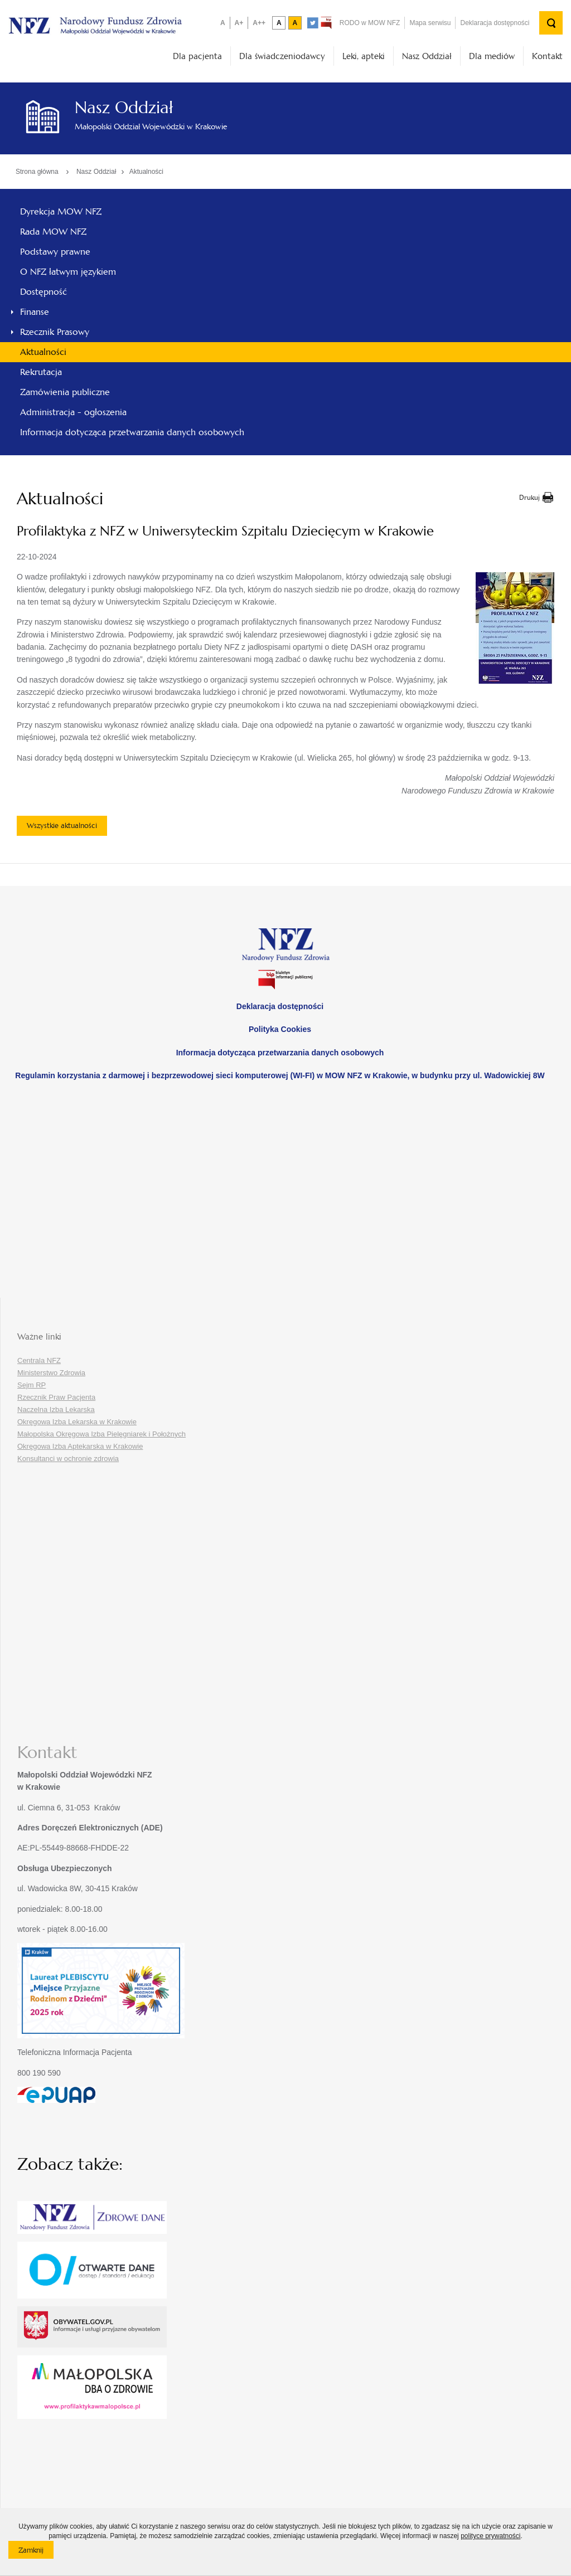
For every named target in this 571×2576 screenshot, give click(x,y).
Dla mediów (492, 56)
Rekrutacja (41, 372)
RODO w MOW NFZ (370, 23)
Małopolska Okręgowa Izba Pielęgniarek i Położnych (101, 1434)
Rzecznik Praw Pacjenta (56, 1397)
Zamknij (36, 2552)
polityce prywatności (490, 2536)
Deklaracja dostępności (494, 23)
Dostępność (43, 292)
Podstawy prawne (55, 251)
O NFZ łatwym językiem (68, 271)
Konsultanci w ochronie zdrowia (68, 1458)
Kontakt (547, 56)
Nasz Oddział (427, 56)
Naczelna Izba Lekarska (56, 1409)
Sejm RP (31, 1385)
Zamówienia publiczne (65, 392)
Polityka (280, 1029)
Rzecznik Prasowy (54, 332)
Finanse (34, 312)
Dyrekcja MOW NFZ (60, 211)
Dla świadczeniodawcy (282, 56)
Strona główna (37, 171)
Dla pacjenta (197, 56)
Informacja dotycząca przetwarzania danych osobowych (132, 432)
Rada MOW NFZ (53, 231)
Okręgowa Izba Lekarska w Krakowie (77, 1422)
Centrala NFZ (39, 1360)
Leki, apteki (363, 56)
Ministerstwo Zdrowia (51, 1373)
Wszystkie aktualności (62, 825)
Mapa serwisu (430, 23)
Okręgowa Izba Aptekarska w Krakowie (80, 1446)
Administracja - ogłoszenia (73, 412)
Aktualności (146, 171)
